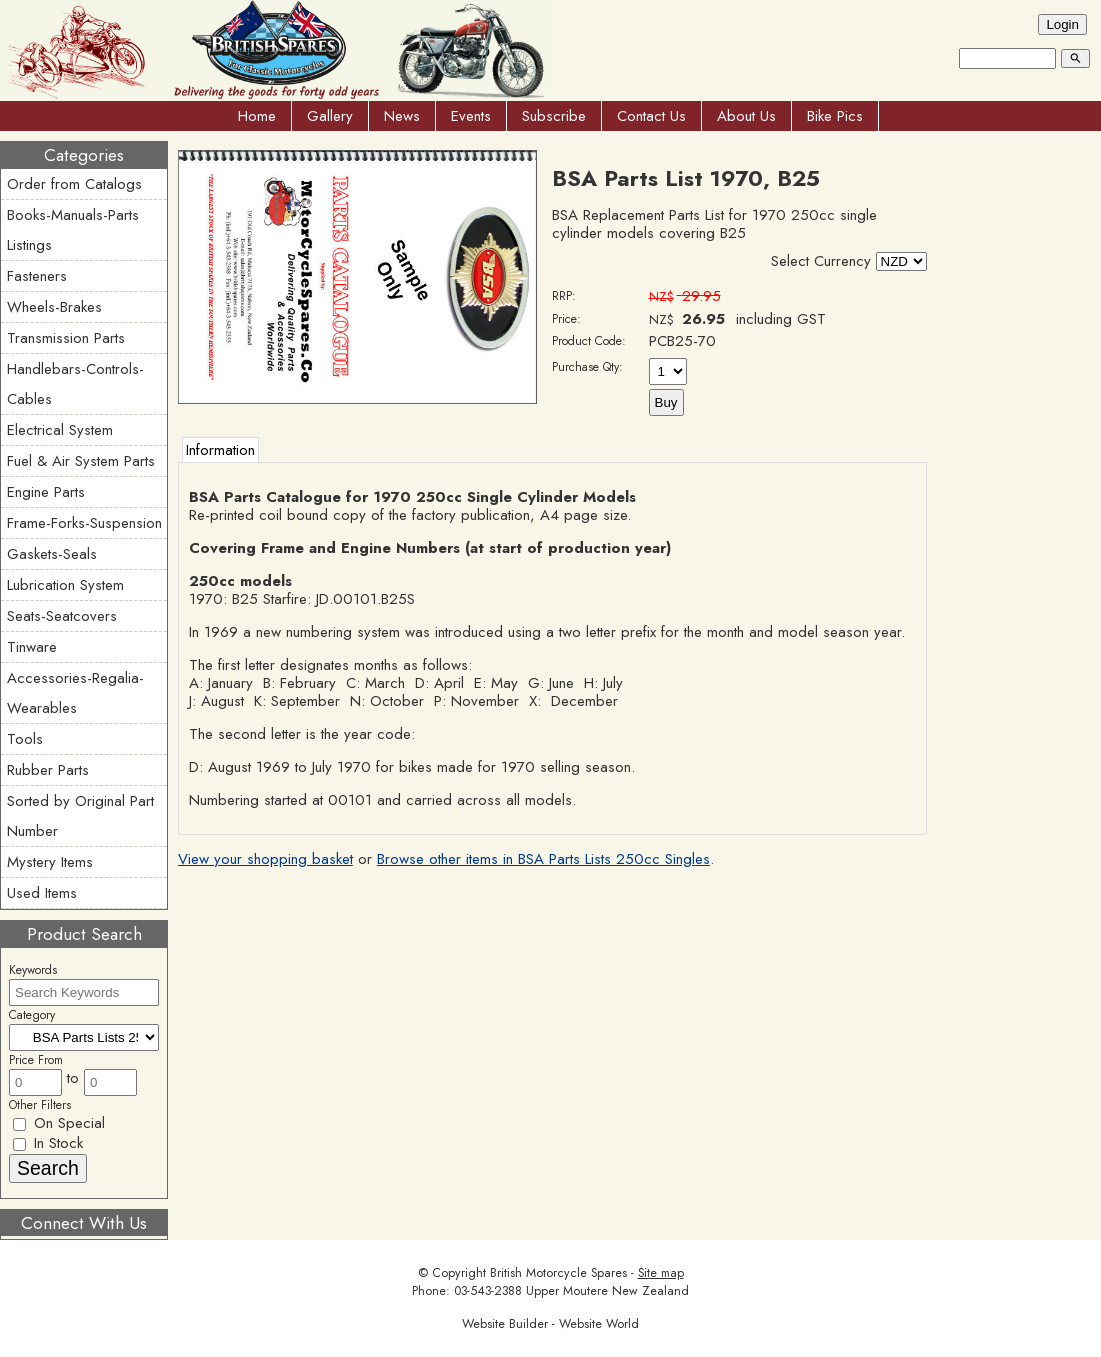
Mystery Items (50, 862)
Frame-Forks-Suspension (84, 523)
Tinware (32, 647)
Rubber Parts (48, 770)
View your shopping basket (265, 859)
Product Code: (589, 341)
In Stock (48, 1143)
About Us (746, 116)
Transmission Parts (66, 338)
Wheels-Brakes (54, 307)
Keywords (33, 970)
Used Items (42, 893)
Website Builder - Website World (550, 1324)
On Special (59, 1123)
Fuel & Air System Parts (81, 461)
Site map (661, 1273)
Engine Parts (46, 492)
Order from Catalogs (74, 184)
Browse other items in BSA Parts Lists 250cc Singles (543, 859)
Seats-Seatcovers (62, 616)
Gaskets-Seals (52, 554)
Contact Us (651, 116)
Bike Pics (835, 116)
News (402, 116)
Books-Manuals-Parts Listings (73, 230)
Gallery (330, 116)
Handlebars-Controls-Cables (75, 384)
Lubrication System (65, 585)
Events (471, 116)
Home (257, 116)
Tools (25, 739)
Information (220, 450)
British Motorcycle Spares (558, 1273)
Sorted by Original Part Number (80, 816)
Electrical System (60, 430)
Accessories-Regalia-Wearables (75, 693)
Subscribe (554, 116)
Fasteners (37, 276)
